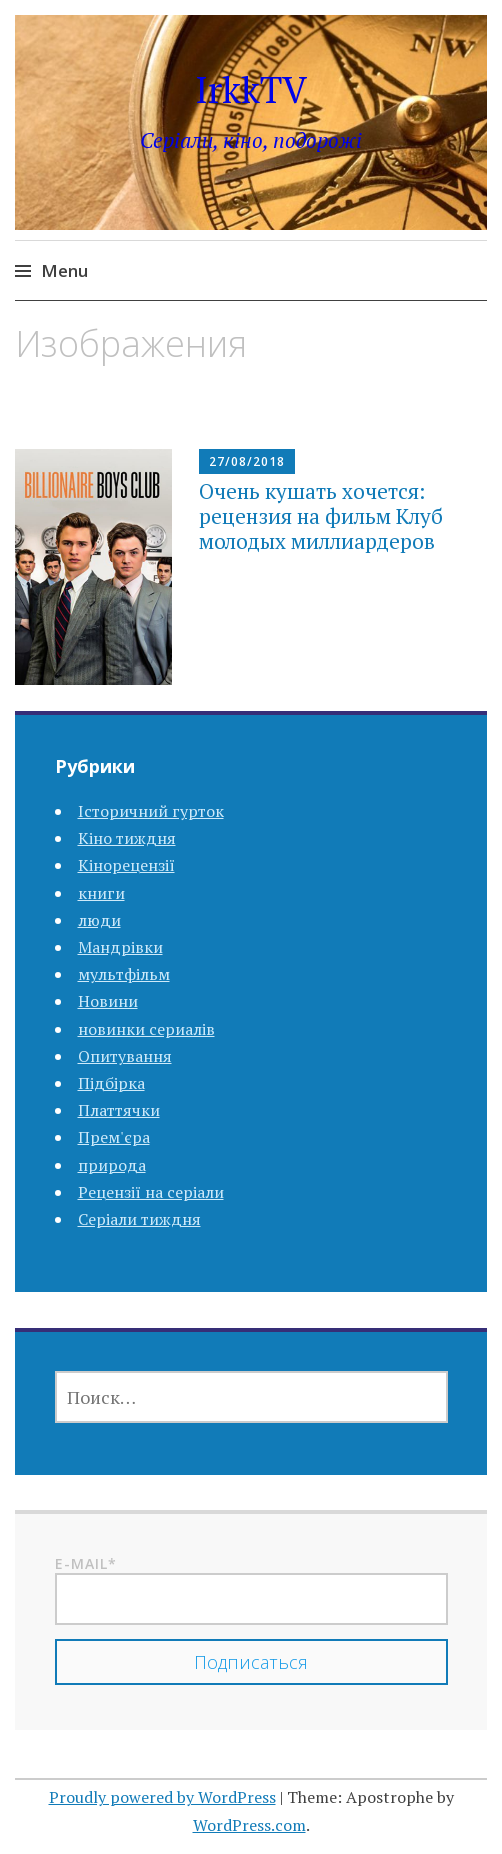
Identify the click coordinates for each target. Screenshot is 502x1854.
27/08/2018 (247, 461)
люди (99, 920)
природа (112, 1165)
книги (101, 893)
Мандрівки (120, 947)
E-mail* (251, 1589)
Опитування (125, 1056)
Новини (108, 1001)
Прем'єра (114, 1137)
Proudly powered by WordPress (162, 1797)
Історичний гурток (151, 811)
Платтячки (119, 1110)
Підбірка (111, 1083)
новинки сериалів (146, 1029)
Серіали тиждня (139, 1219)
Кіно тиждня (127, 838)
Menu (64, 270)
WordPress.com (249, 1825)
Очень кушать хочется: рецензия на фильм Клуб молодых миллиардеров (321, 516)
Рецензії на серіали (151, 1192)
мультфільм (124, 974)
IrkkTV (251, 89)
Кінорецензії (126, 865)
